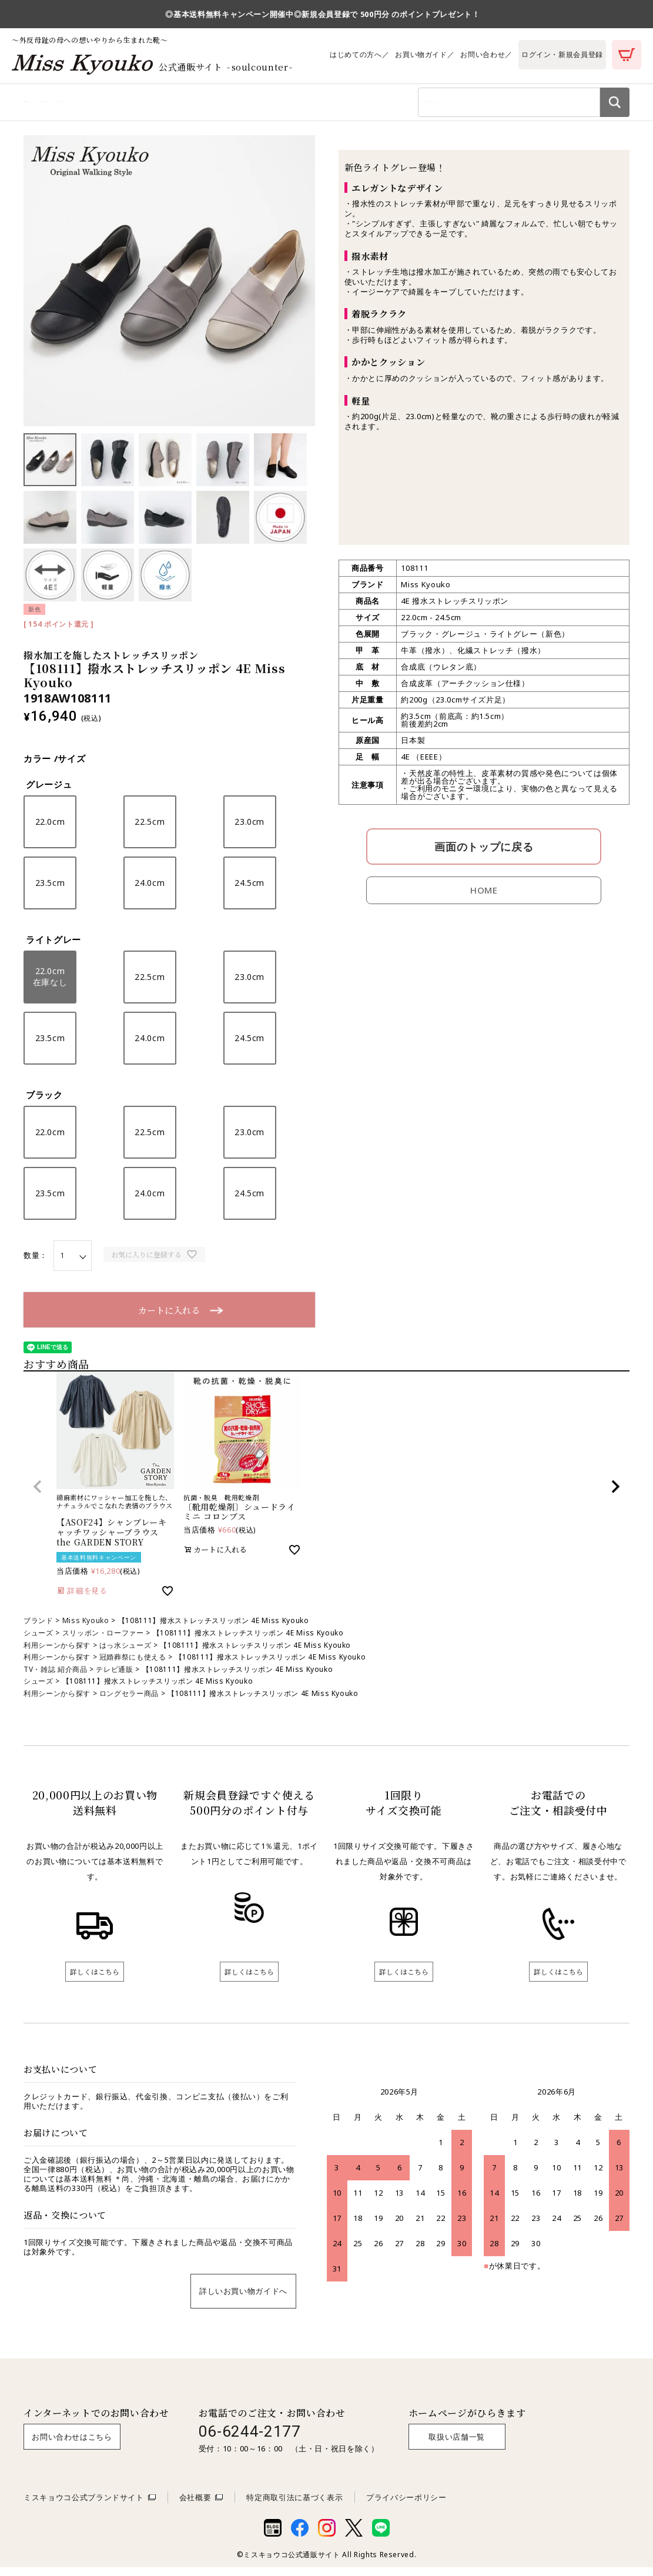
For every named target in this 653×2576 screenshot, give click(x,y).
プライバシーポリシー (406, 2505)
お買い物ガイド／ (424, 54)
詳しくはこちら (94, 1979)
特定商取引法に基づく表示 (294, 2505)
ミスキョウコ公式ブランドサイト (84, 2505)
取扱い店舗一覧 (456, 2445)
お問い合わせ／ (486, 54)
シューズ (38, 1640)
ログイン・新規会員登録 (562, 54)
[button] (38, 1494)
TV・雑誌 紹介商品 (56, 1676)
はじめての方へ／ (359, 54)
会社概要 (195, 2505)
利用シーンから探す (152, 105)
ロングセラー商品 (129, 1701)
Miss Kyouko (85, 1628)
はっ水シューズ (125, 1652)
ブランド (38, 1628)
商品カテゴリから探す (64, 105)
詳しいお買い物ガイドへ (243, 2298)
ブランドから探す (231, 105)
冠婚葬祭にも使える (132, 1665)
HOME (484, 898)
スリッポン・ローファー (103, 1640)
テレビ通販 (114, 1676)
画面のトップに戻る (483, 854)
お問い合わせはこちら (72, 2445)
